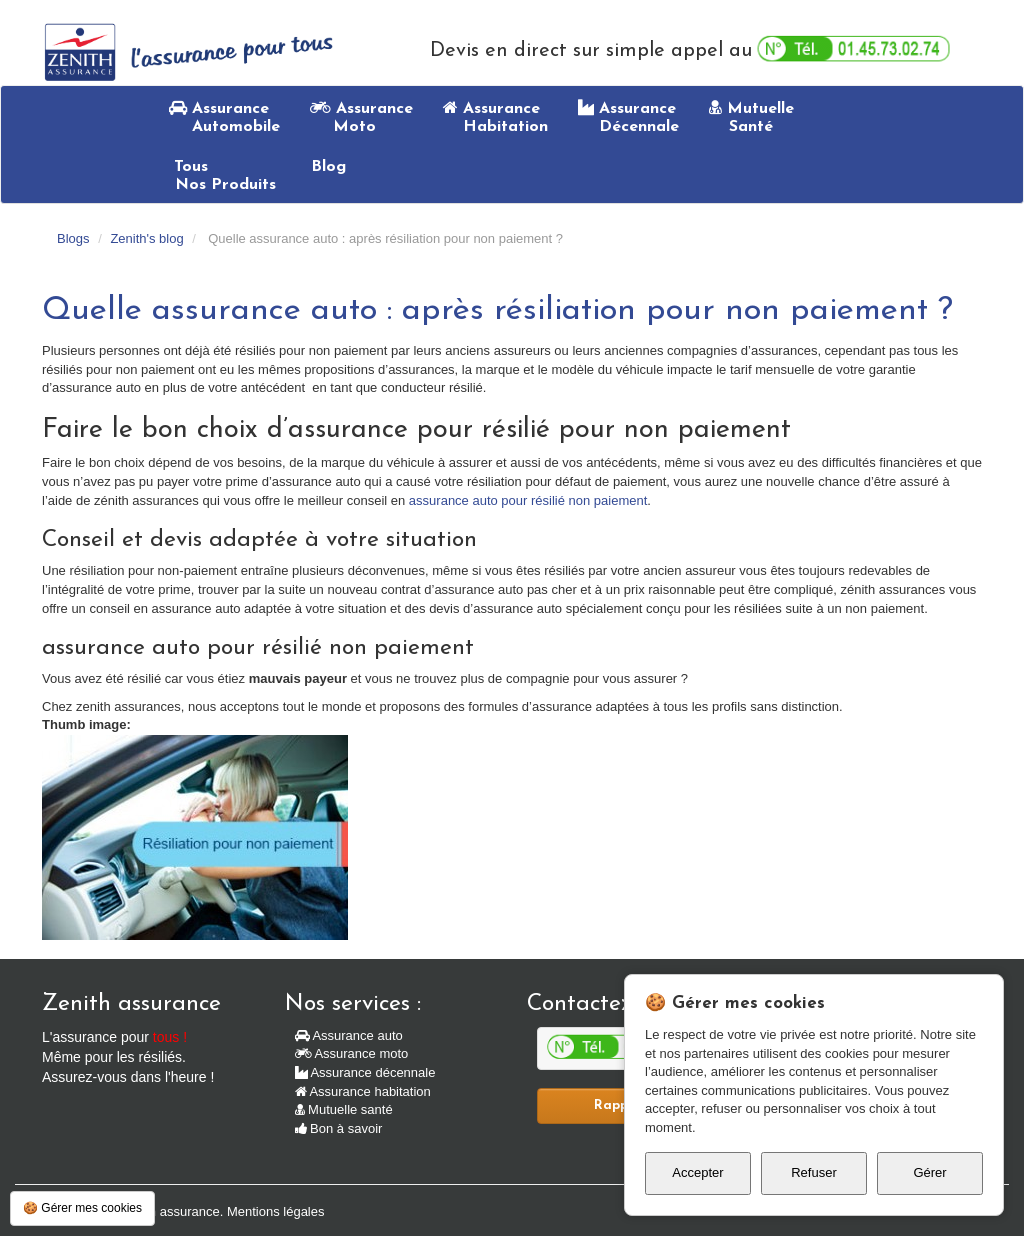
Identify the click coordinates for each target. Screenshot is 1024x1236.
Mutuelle (751, 117)
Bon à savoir (339, 1128)
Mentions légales (276, 1211)
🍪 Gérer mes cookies (82, 1208)
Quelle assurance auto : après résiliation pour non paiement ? (497, 310)
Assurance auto (349, 1035)
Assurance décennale (365, 1072)
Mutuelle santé (344, 1109)
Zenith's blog (146, 238)
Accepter (697, 1172)
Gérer (929, 1172)
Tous (222, 176)
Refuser (814, 1172)
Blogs (73, 238)
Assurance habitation (363, 1091)
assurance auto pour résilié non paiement (528, 500)
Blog (326, 167)
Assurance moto (352, 1053)
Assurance (224, 117)
